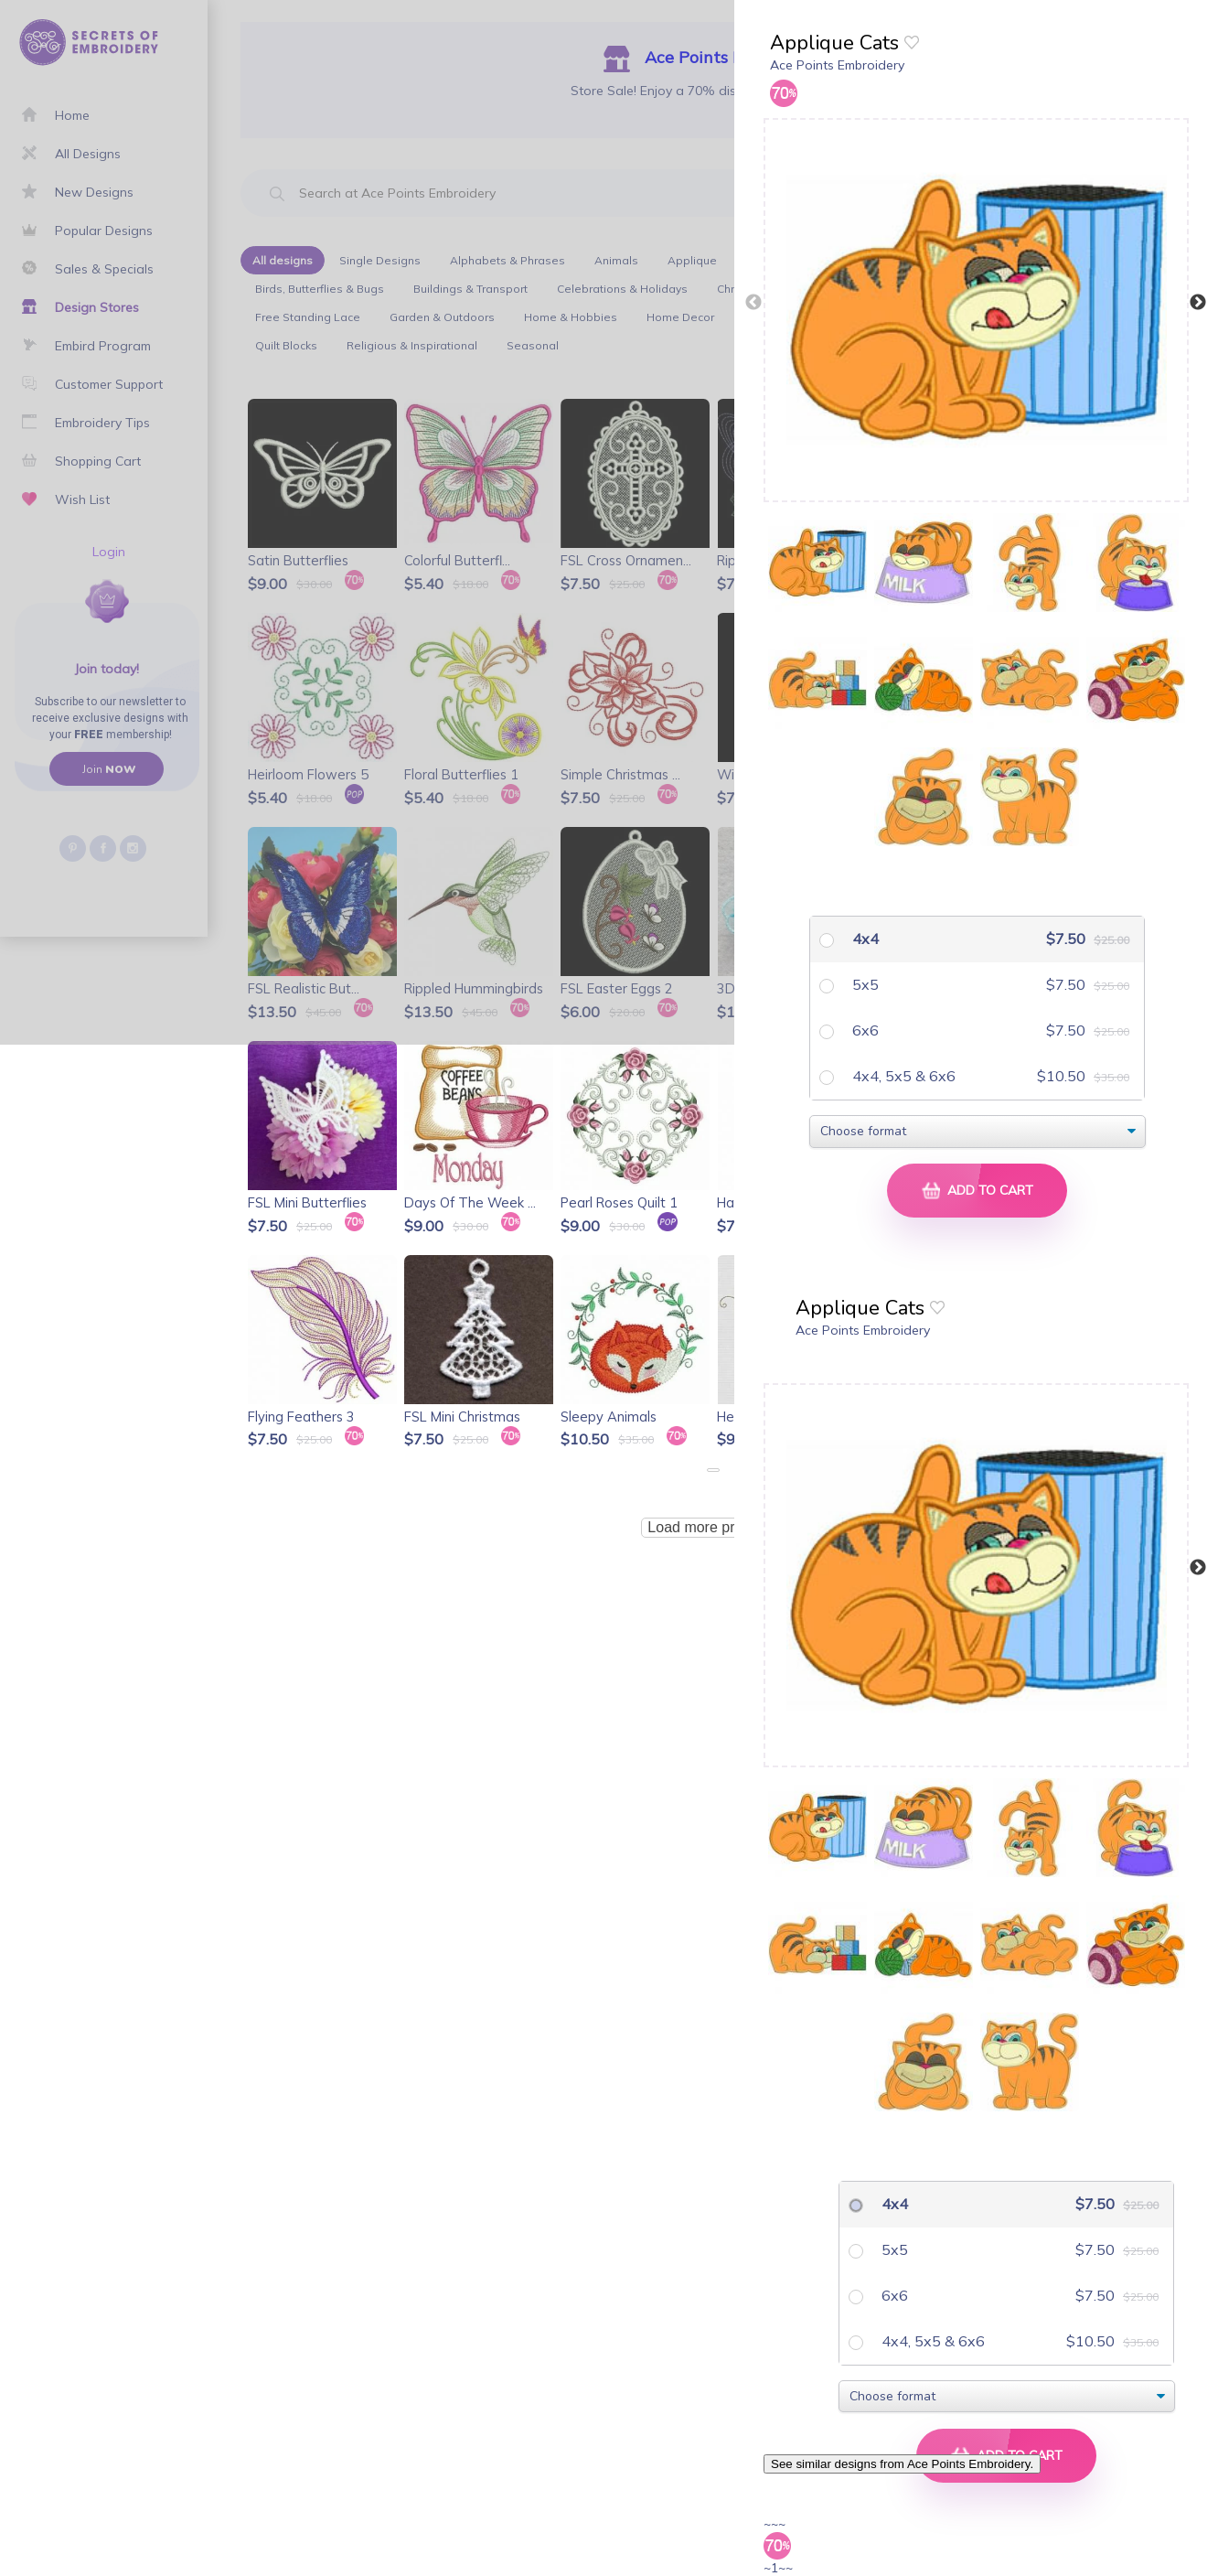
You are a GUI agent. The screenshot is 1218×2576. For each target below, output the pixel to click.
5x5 (864, 984)
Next (1198, 303)
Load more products (712, 1527)
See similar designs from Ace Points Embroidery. (902, 2464)
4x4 (864, 938)
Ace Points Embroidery (837, 65)
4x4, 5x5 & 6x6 (902, 1076)
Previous (753, 303)
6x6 (864, 1030)
